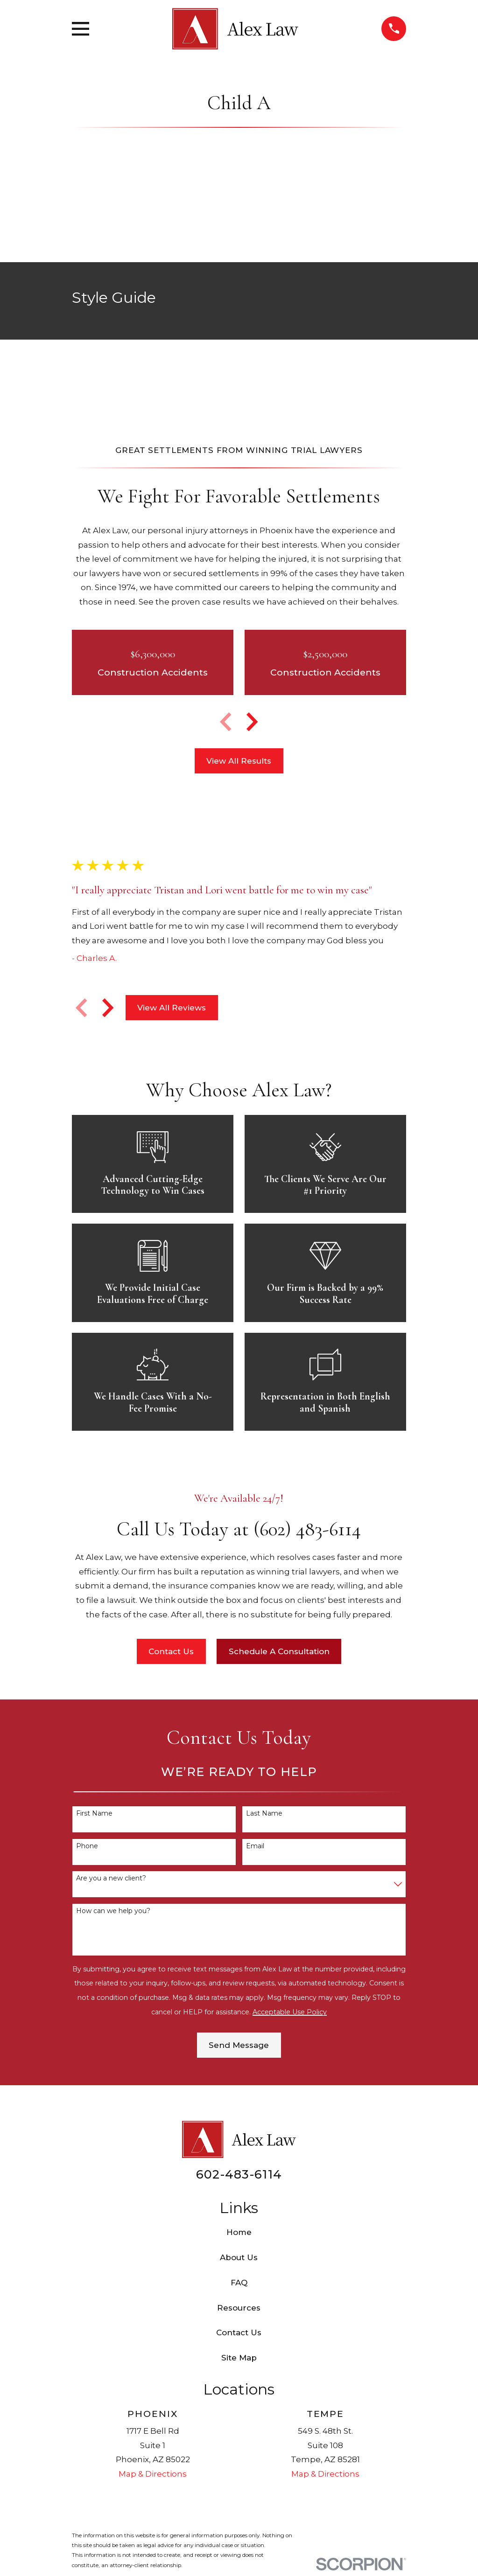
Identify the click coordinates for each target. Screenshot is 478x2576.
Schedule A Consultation (279, 1651)
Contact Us (171, 1651)
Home (239, 2232)
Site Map (239, 2357)
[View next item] (252, 721)
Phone (87, 1846)
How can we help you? (113, 1911)
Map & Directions (153, 2474)
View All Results (238, 761)
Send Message (239, 2045)
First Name (94, 1813)
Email (255, 1846)
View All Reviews (171, 1007)
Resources (238, 2307)
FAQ (239, 2282)
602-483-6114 (239, 2174)
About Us (239, 2257)
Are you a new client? (111, 1878)
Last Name (264, 1813)
